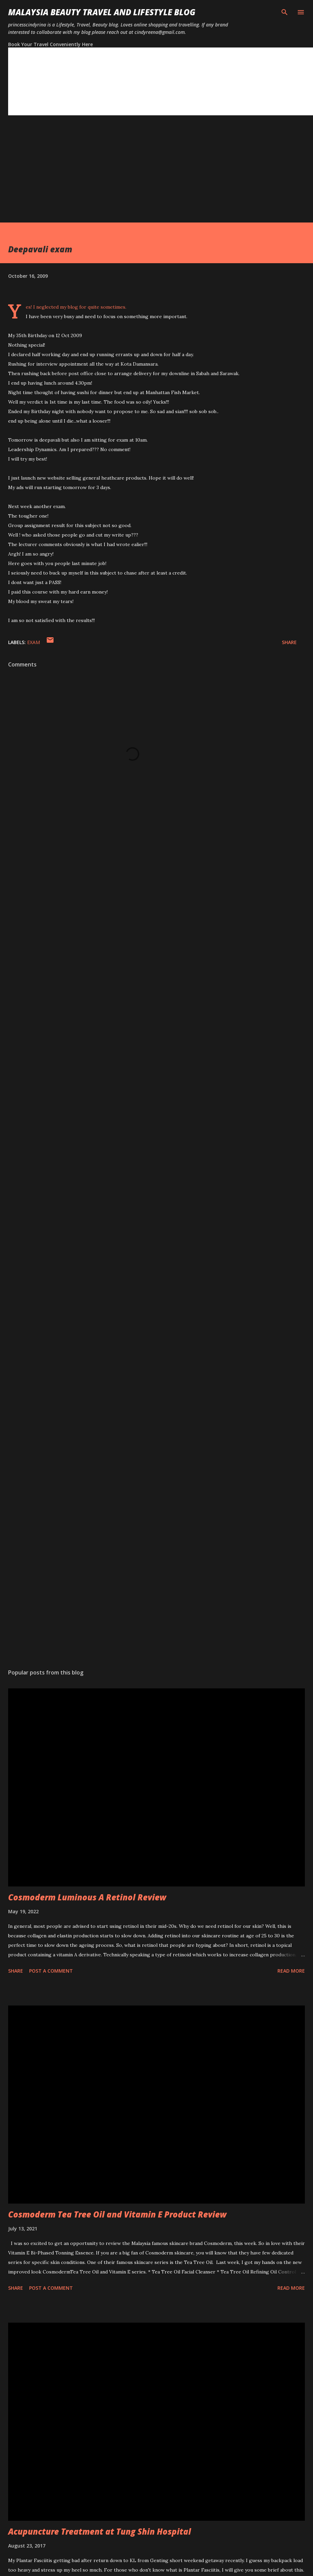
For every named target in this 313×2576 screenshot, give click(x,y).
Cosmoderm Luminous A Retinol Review (87, 1897)
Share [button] (289, 642)
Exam (33, 642)
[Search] (284, 12)
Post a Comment (51, 1971)
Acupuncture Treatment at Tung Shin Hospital (99, 2531)
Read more (291, 1971)
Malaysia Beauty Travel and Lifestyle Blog (101, 12)
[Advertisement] (132, 175)
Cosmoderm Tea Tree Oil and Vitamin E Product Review (117, 2214)
